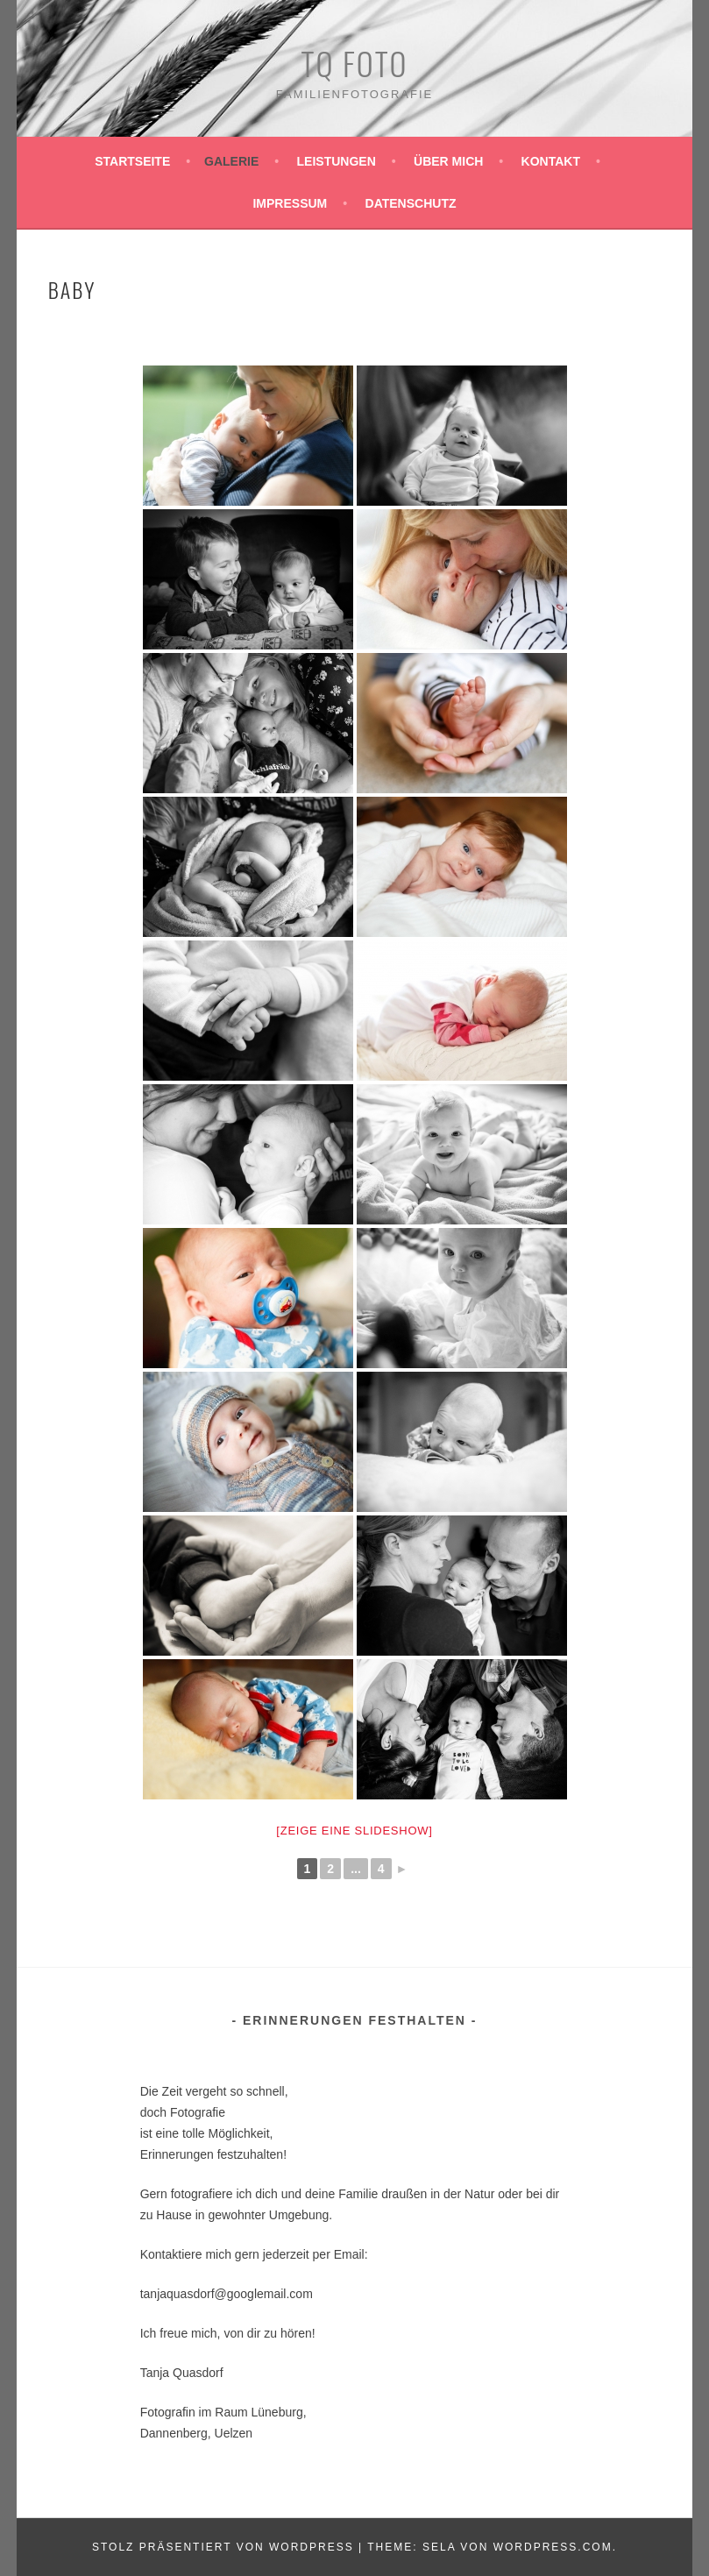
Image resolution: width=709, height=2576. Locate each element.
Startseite (132, 161)
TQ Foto (354, 62)
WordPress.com (553, 2547)
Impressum (289, 203)
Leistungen (336, 161)
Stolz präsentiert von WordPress (223, 2547)
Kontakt (550, 161)
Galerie (231, 161)
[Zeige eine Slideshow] (354, 1830)
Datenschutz (411, 203)
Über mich (448, 161)
